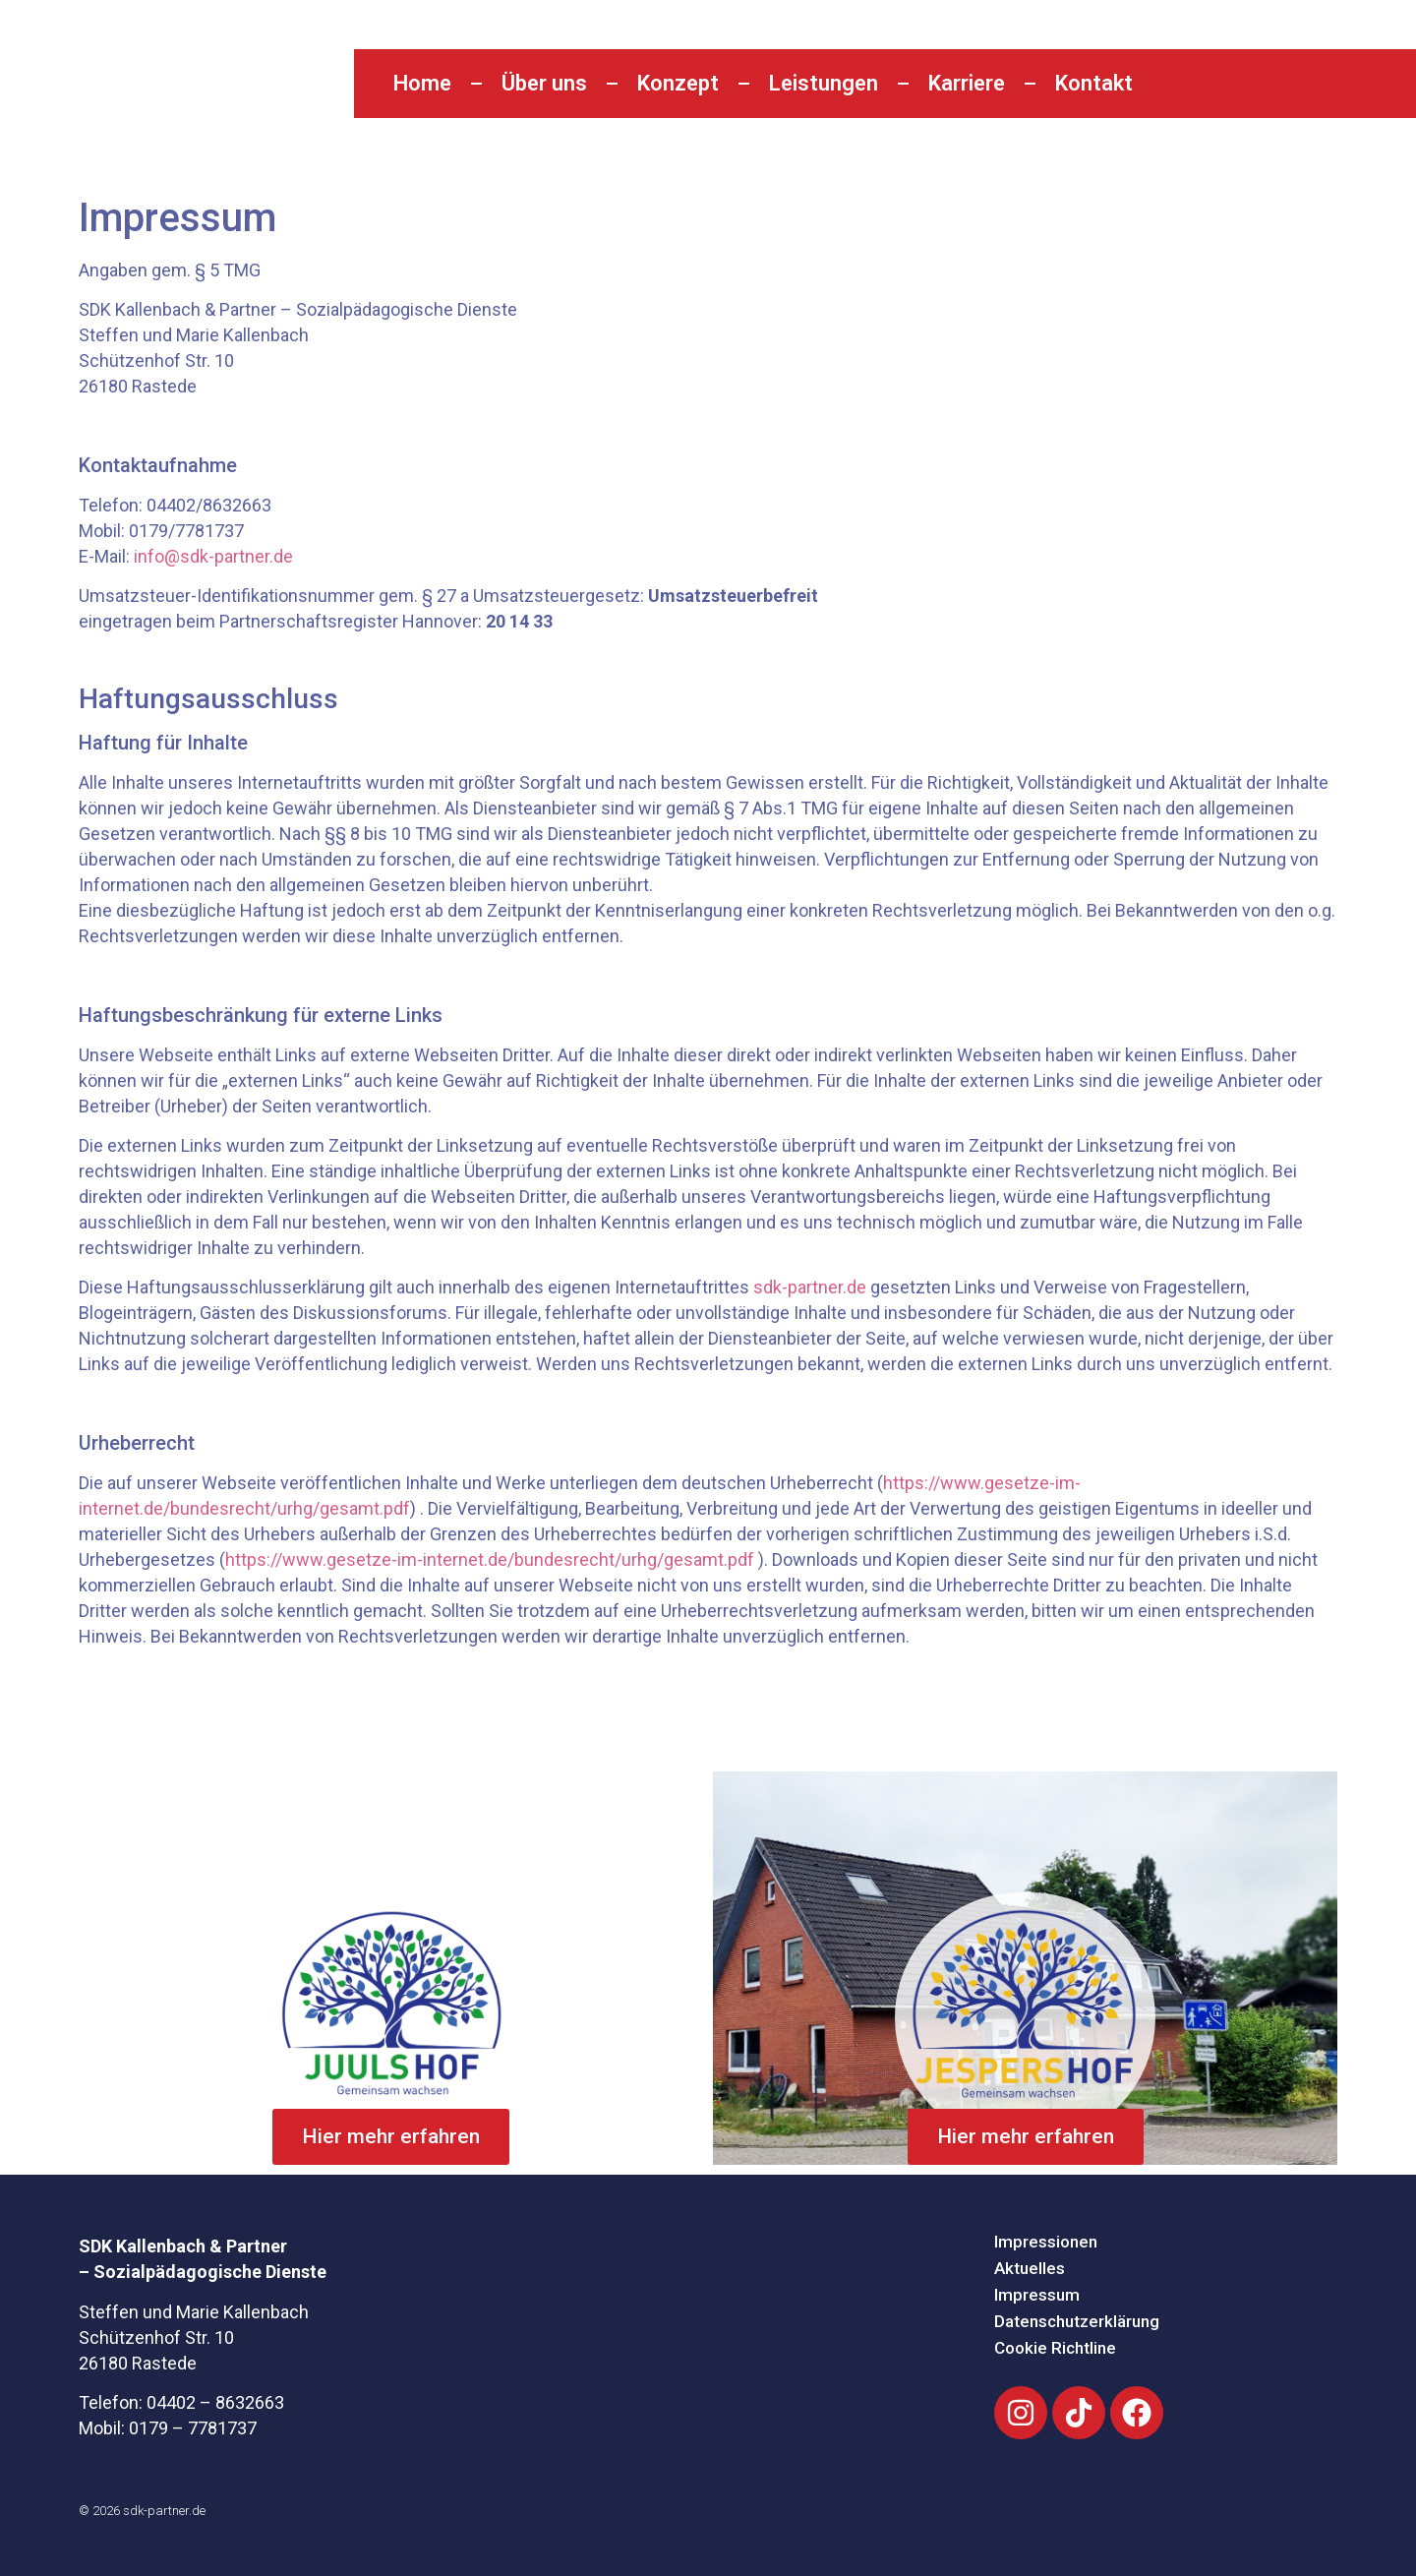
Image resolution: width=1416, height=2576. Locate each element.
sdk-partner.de (809, 1287)
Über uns (544, 83)
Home (422, 83)
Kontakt (1094, 83)
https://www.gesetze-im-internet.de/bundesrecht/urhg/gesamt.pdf (489, 1559)
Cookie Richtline (1055, 2348)
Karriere (966, 83)
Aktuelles (1029, 2268)
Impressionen (1045, 2241)
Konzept (678, 83)
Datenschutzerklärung (1076, 2321)
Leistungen (823, 83)
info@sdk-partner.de (213, 556)
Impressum (1037, 2295)
